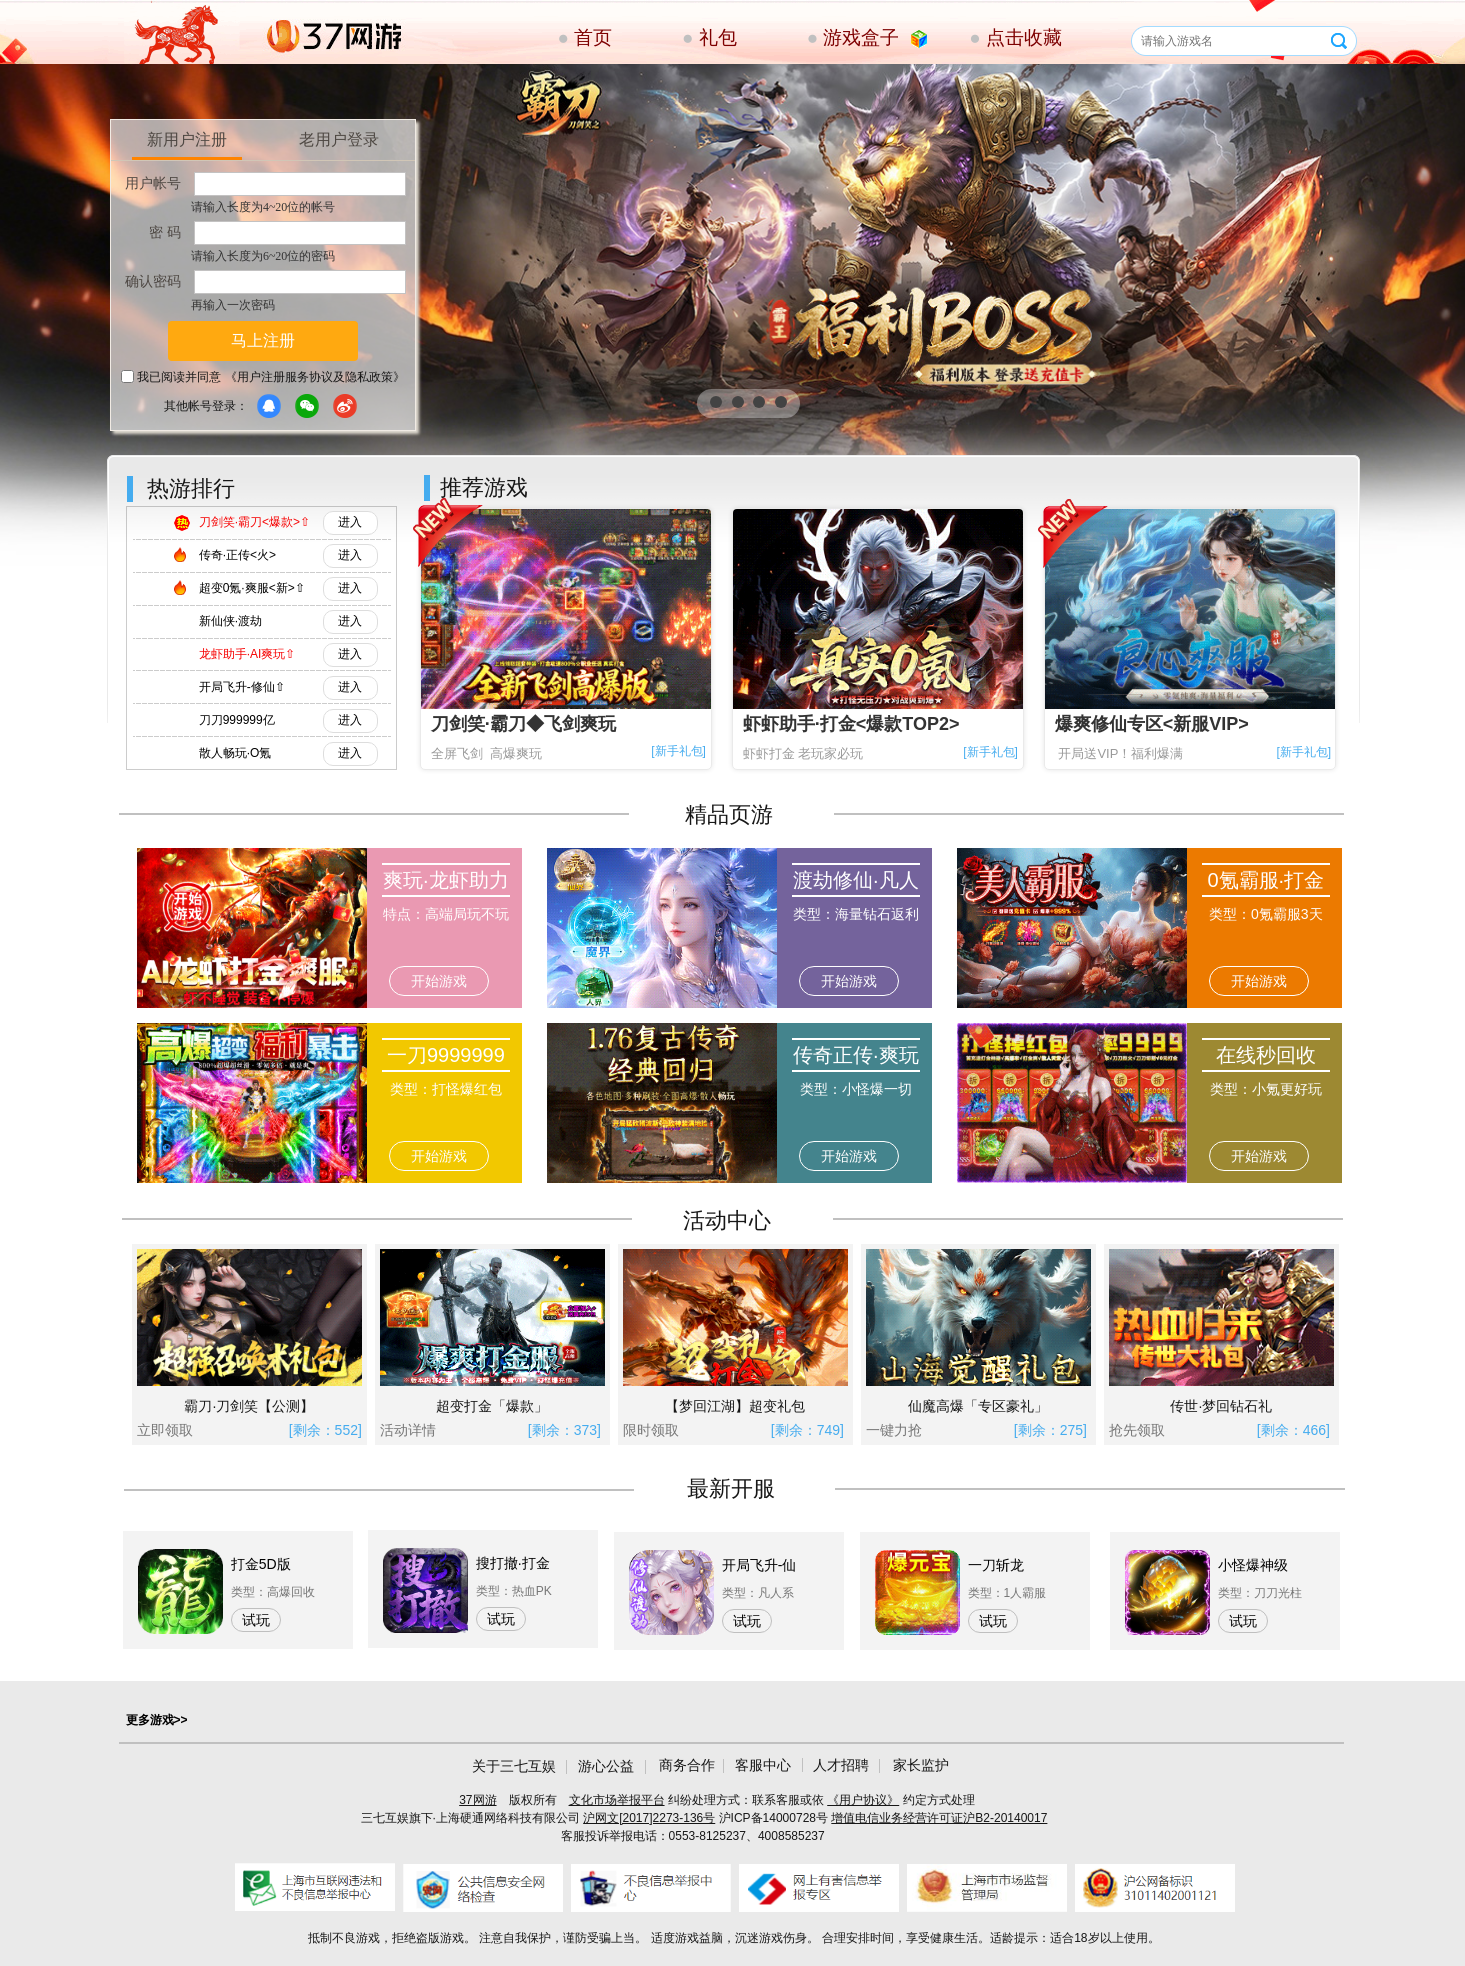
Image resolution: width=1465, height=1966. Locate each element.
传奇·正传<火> (237, 555)
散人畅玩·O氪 (235, 753)
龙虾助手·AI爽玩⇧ (247, 654)
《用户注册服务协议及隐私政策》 (315, 377)
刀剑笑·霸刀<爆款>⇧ (254, 522)
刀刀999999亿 (237, 720)
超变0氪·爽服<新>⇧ (252, 588)
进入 (350, 522)
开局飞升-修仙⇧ (242, 687)
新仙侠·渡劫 (230, 621)
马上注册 (263, 340)
